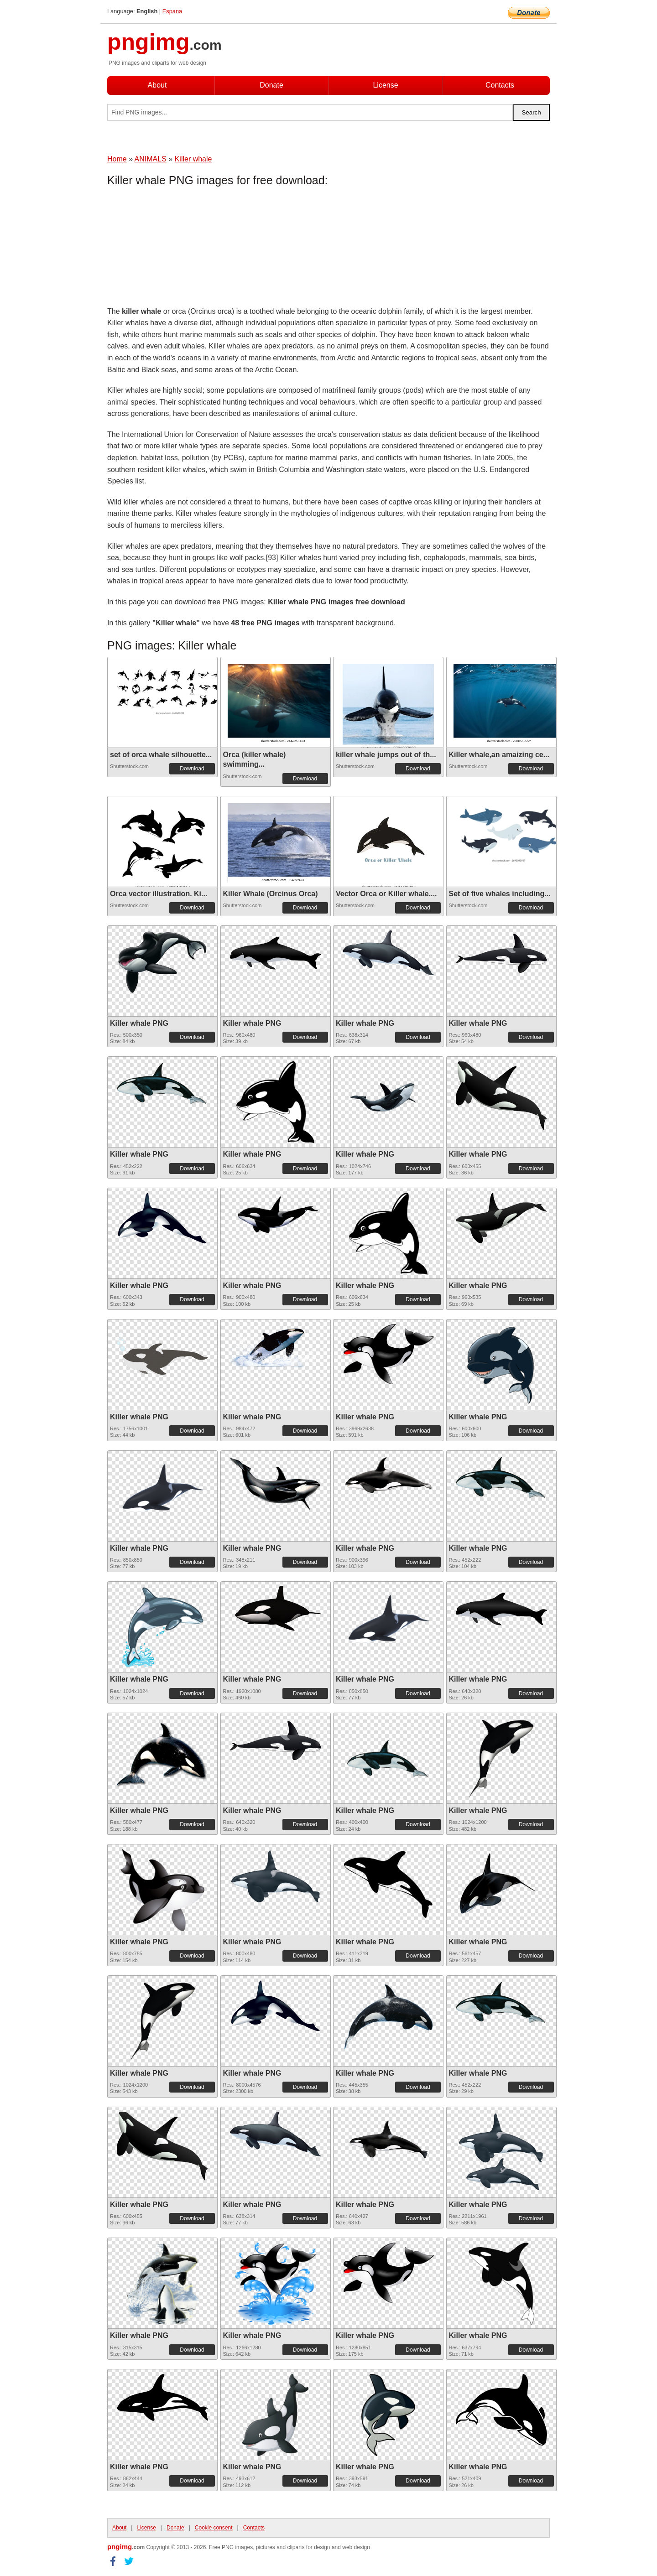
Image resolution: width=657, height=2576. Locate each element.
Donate (271, 85)
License (385, 85)
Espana (172, 11)
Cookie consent (214, 2527)
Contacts (499, 85)
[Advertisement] (180, 249)
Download (192, 768)
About (157, 85)
